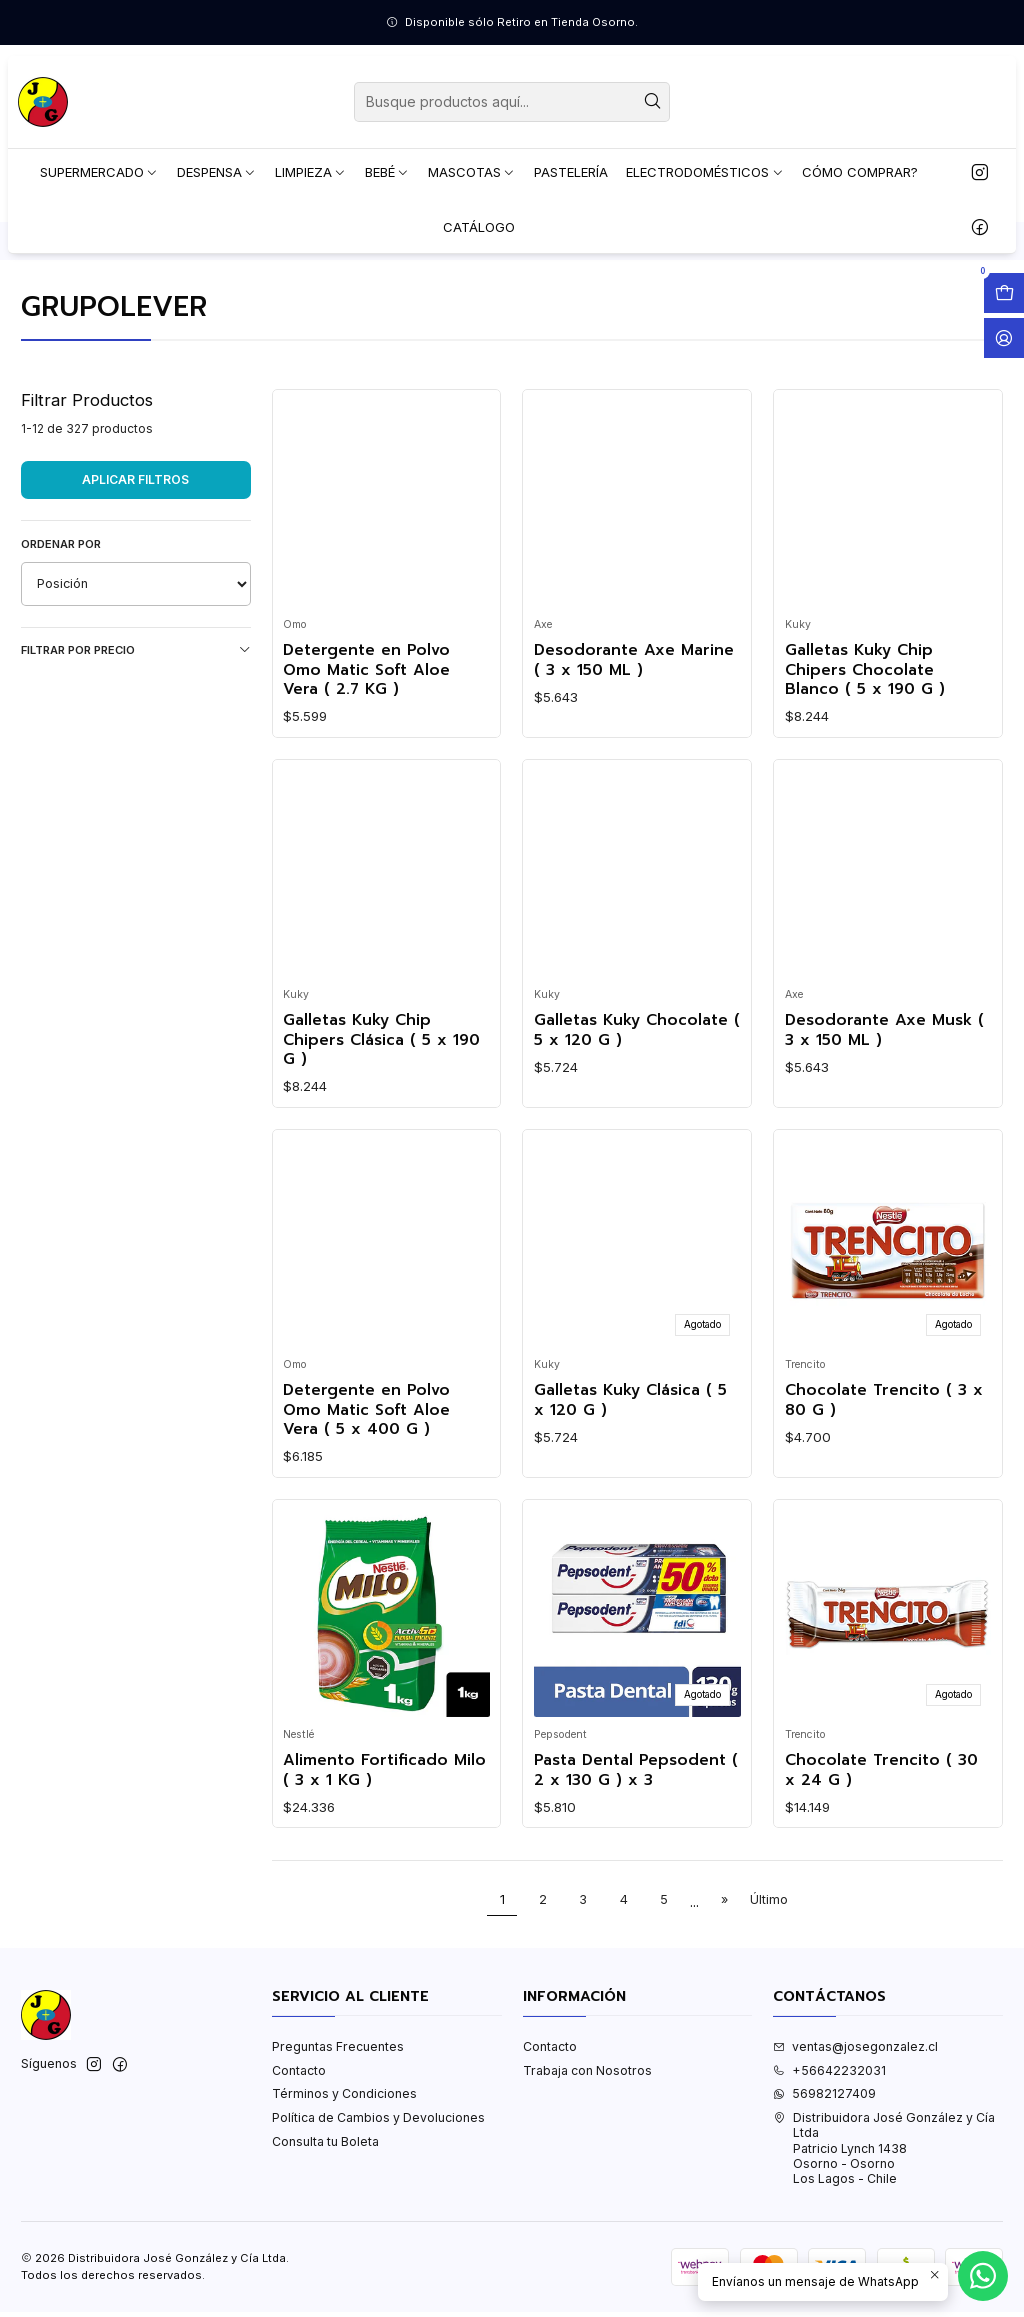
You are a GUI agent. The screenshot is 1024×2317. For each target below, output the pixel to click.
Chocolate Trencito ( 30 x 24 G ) (881, 1851)
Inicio (36, 322)
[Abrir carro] (1004, 293)
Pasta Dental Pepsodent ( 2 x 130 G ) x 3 (636, 1851)
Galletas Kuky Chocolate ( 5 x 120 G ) (637, 1111)
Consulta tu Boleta (325, 2221)
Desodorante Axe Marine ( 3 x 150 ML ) (634, 741)
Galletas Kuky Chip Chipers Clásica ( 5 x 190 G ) (381, 1121)
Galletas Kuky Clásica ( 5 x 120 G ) (630, 1481)
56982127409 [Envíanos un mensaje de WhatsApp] (824, 2174)
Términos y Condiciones (344, 2174)
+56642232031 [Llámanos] (829, 2151)
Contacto (299, 2151)
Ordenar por (61, 625)
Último (769, 1980)
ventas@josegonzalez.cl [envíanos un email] (855, 2127)
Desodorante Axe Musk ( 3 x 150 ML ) (884, 1111)
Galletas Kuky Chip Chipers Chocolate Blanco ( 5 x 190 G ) (865, 751)
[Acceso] (1004, 338)
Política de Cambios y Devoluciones (378, 2198)
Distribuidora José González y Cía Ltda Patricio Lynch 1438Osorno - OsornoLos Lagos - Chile (884, 2229)
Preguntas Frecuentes (338, 2127)
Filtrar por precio (136, 730)
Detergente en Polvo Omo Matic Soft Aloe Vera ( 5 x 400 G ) (366, 1491)
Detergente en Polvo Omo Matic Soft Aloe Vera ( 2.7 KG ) (366, 751)
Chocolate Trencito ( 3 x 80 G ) (884, 1481)
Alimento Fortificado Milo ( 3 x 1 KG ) (384, 1851)
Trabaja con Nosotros (587, 2151)
